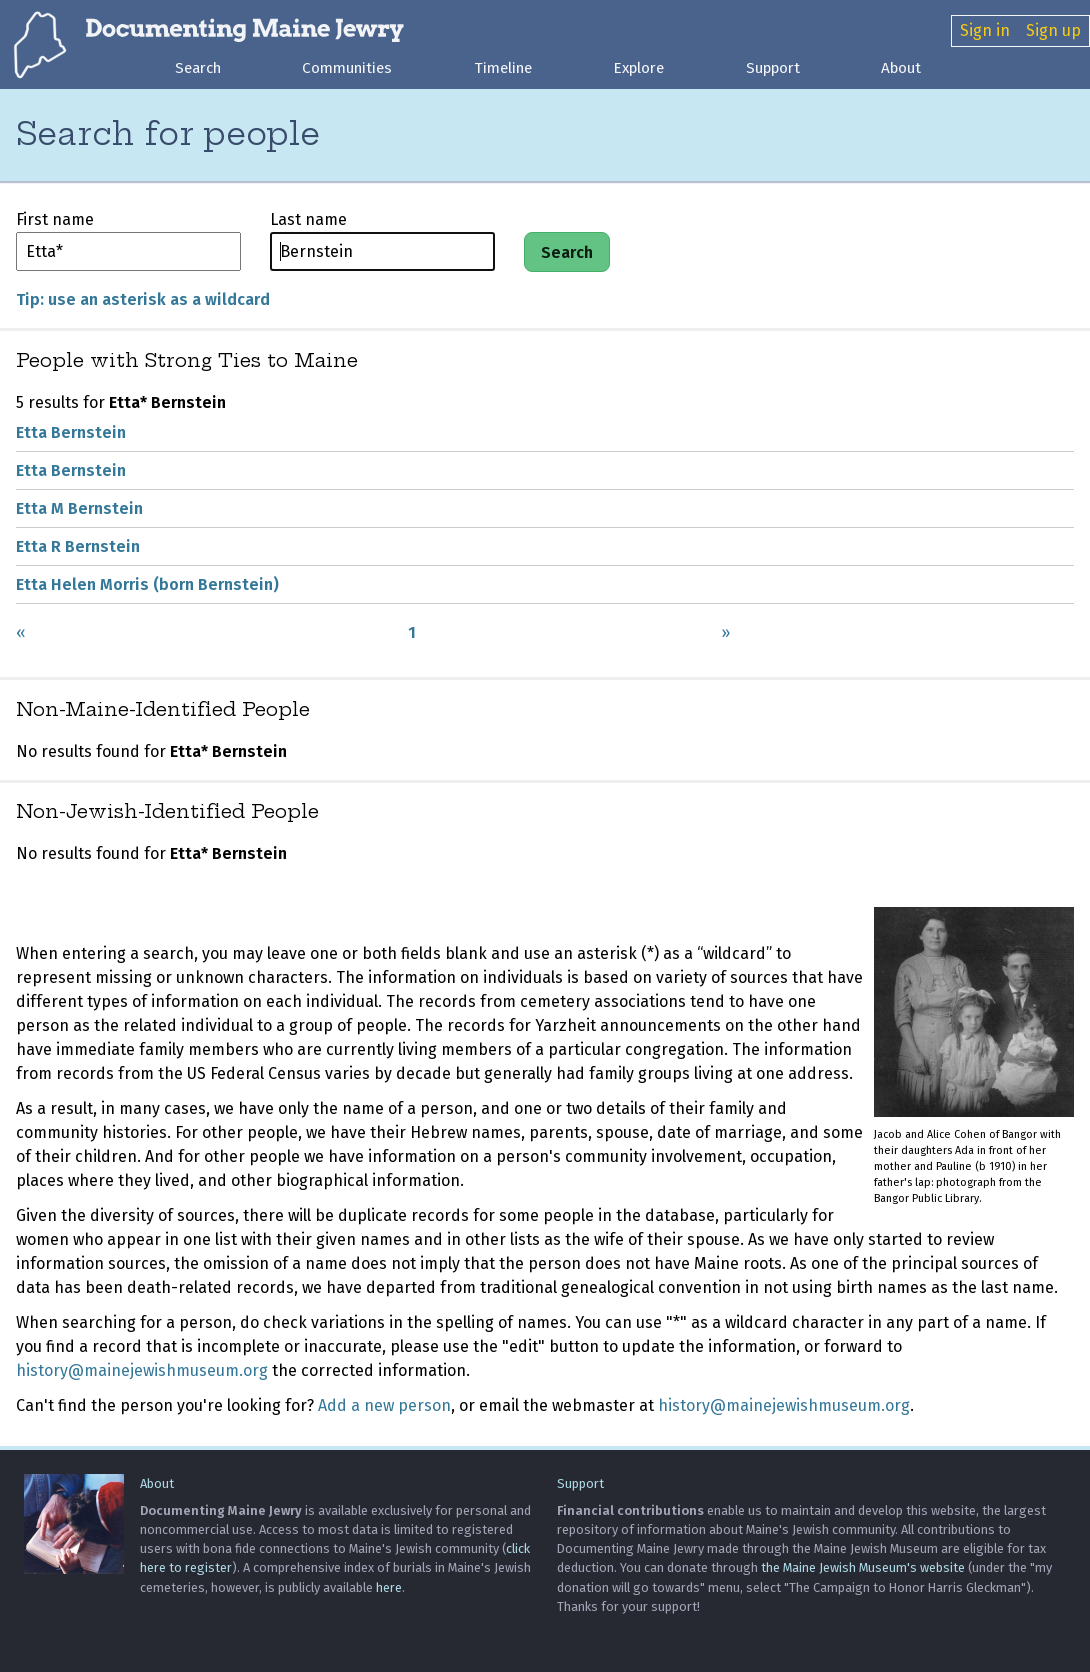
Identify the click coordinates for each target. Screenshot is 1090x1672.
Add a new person (384, 1406)
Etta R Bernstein (78, 547)
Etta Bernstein (71, 433)
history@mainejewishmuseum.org (142, 1371)
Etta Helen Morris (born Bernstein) (147, 585)
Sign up (1053, 30)
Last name (308, 220)
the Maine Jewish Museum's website (863, 1568)
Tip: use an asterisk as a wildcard (143, 300)
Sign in (985, 30)
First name (55, 220)
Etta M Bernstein (79, 509)
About (901, 68)
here (389, 1587)
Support (773, 68)
